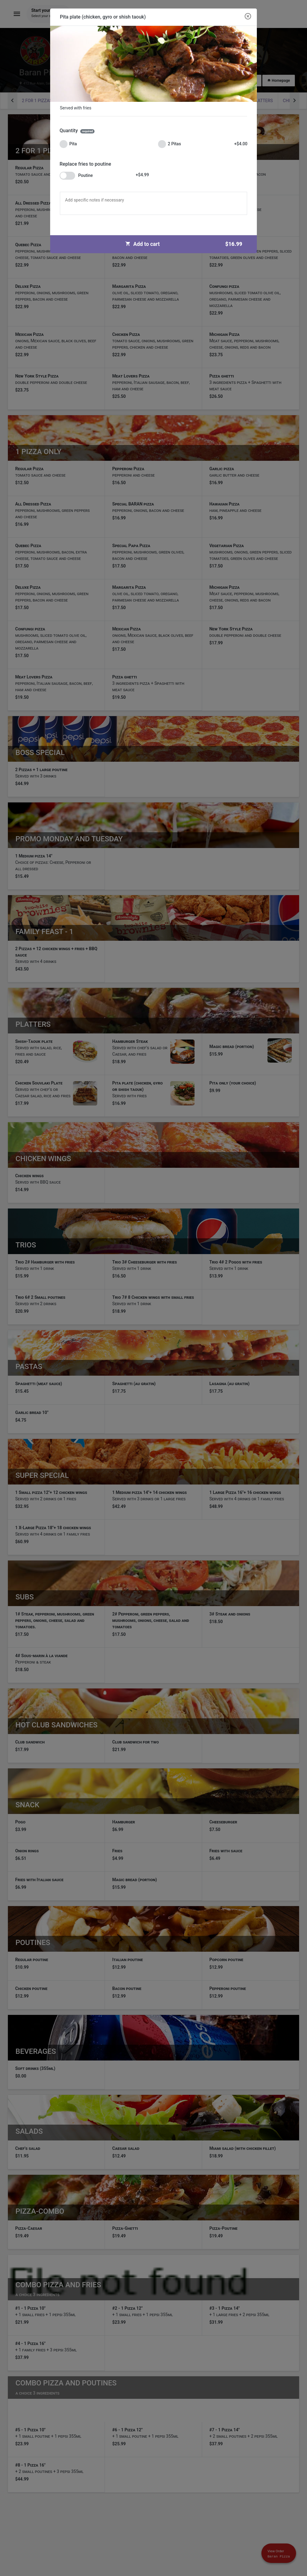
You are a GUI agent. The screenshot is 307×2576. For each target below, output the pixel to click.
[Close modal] (248, 16)
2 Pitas (202, 144)
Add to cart (186, 244)
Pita (68, 144)
